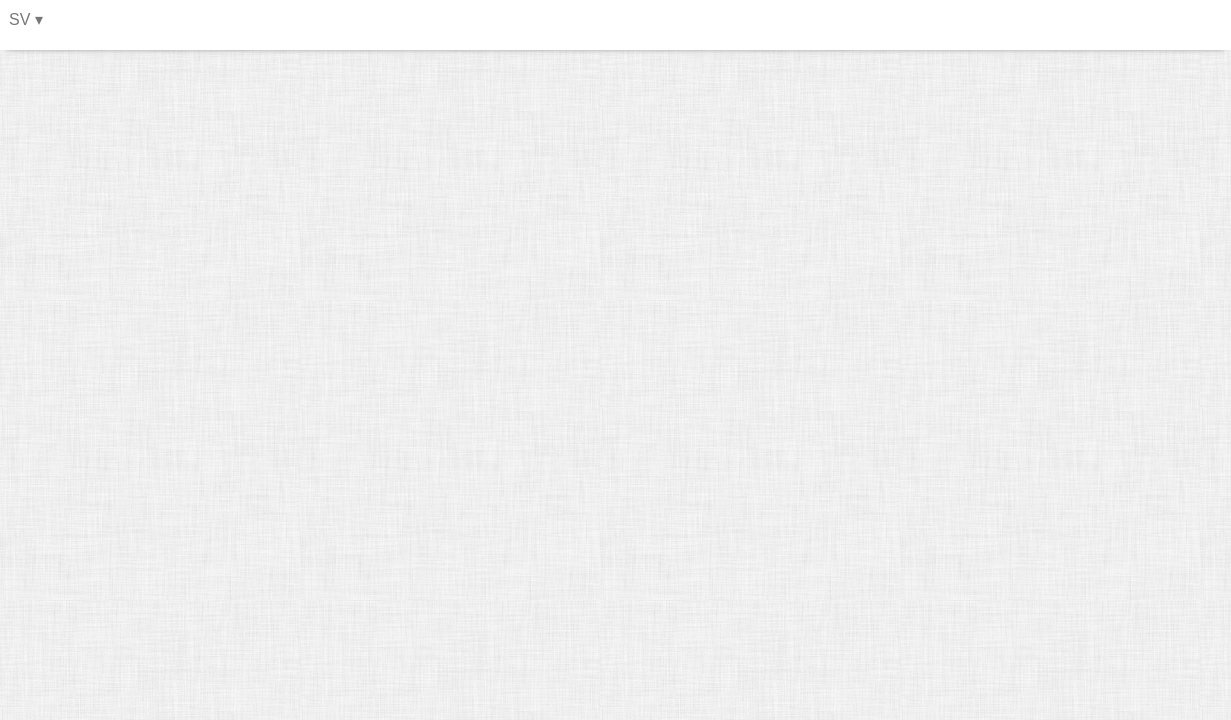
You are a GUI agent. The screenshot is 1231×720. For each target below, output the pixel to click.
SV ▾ (26, 19)
